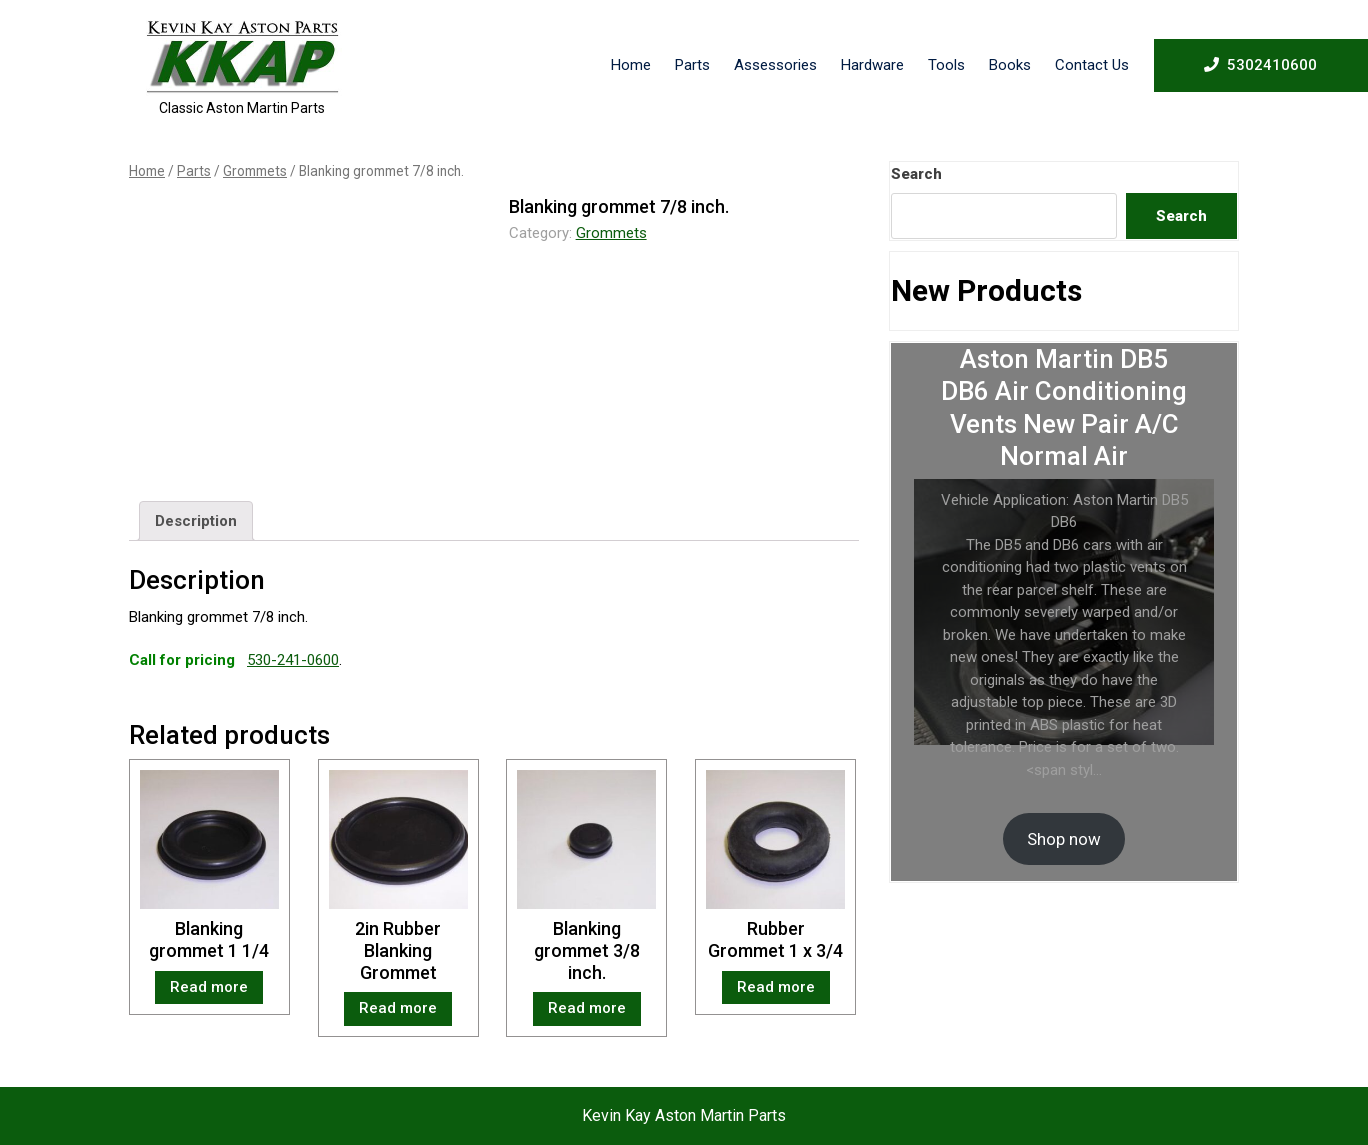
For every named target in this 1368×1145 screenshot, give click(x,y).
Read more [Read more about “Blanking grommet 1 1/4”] (209, 987)
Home (631, 65)
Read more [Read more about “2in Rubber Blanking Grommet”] (398, 1008)
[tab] (196, 521)
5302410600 (1260, 64)
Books (1010, 65)
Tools (946, 65)
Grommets (255, 171)
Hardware (872, 65)
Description (196, 521)
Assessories (775, 65)
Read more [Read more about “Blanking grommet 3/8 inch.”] (587, 1008)
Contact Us (1092, 65)
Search (916, 174)
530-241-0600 (293, 660)
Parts (692, 65)
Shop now (1064, 839)
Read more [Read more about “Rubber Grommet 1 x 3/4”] (776, 987)
